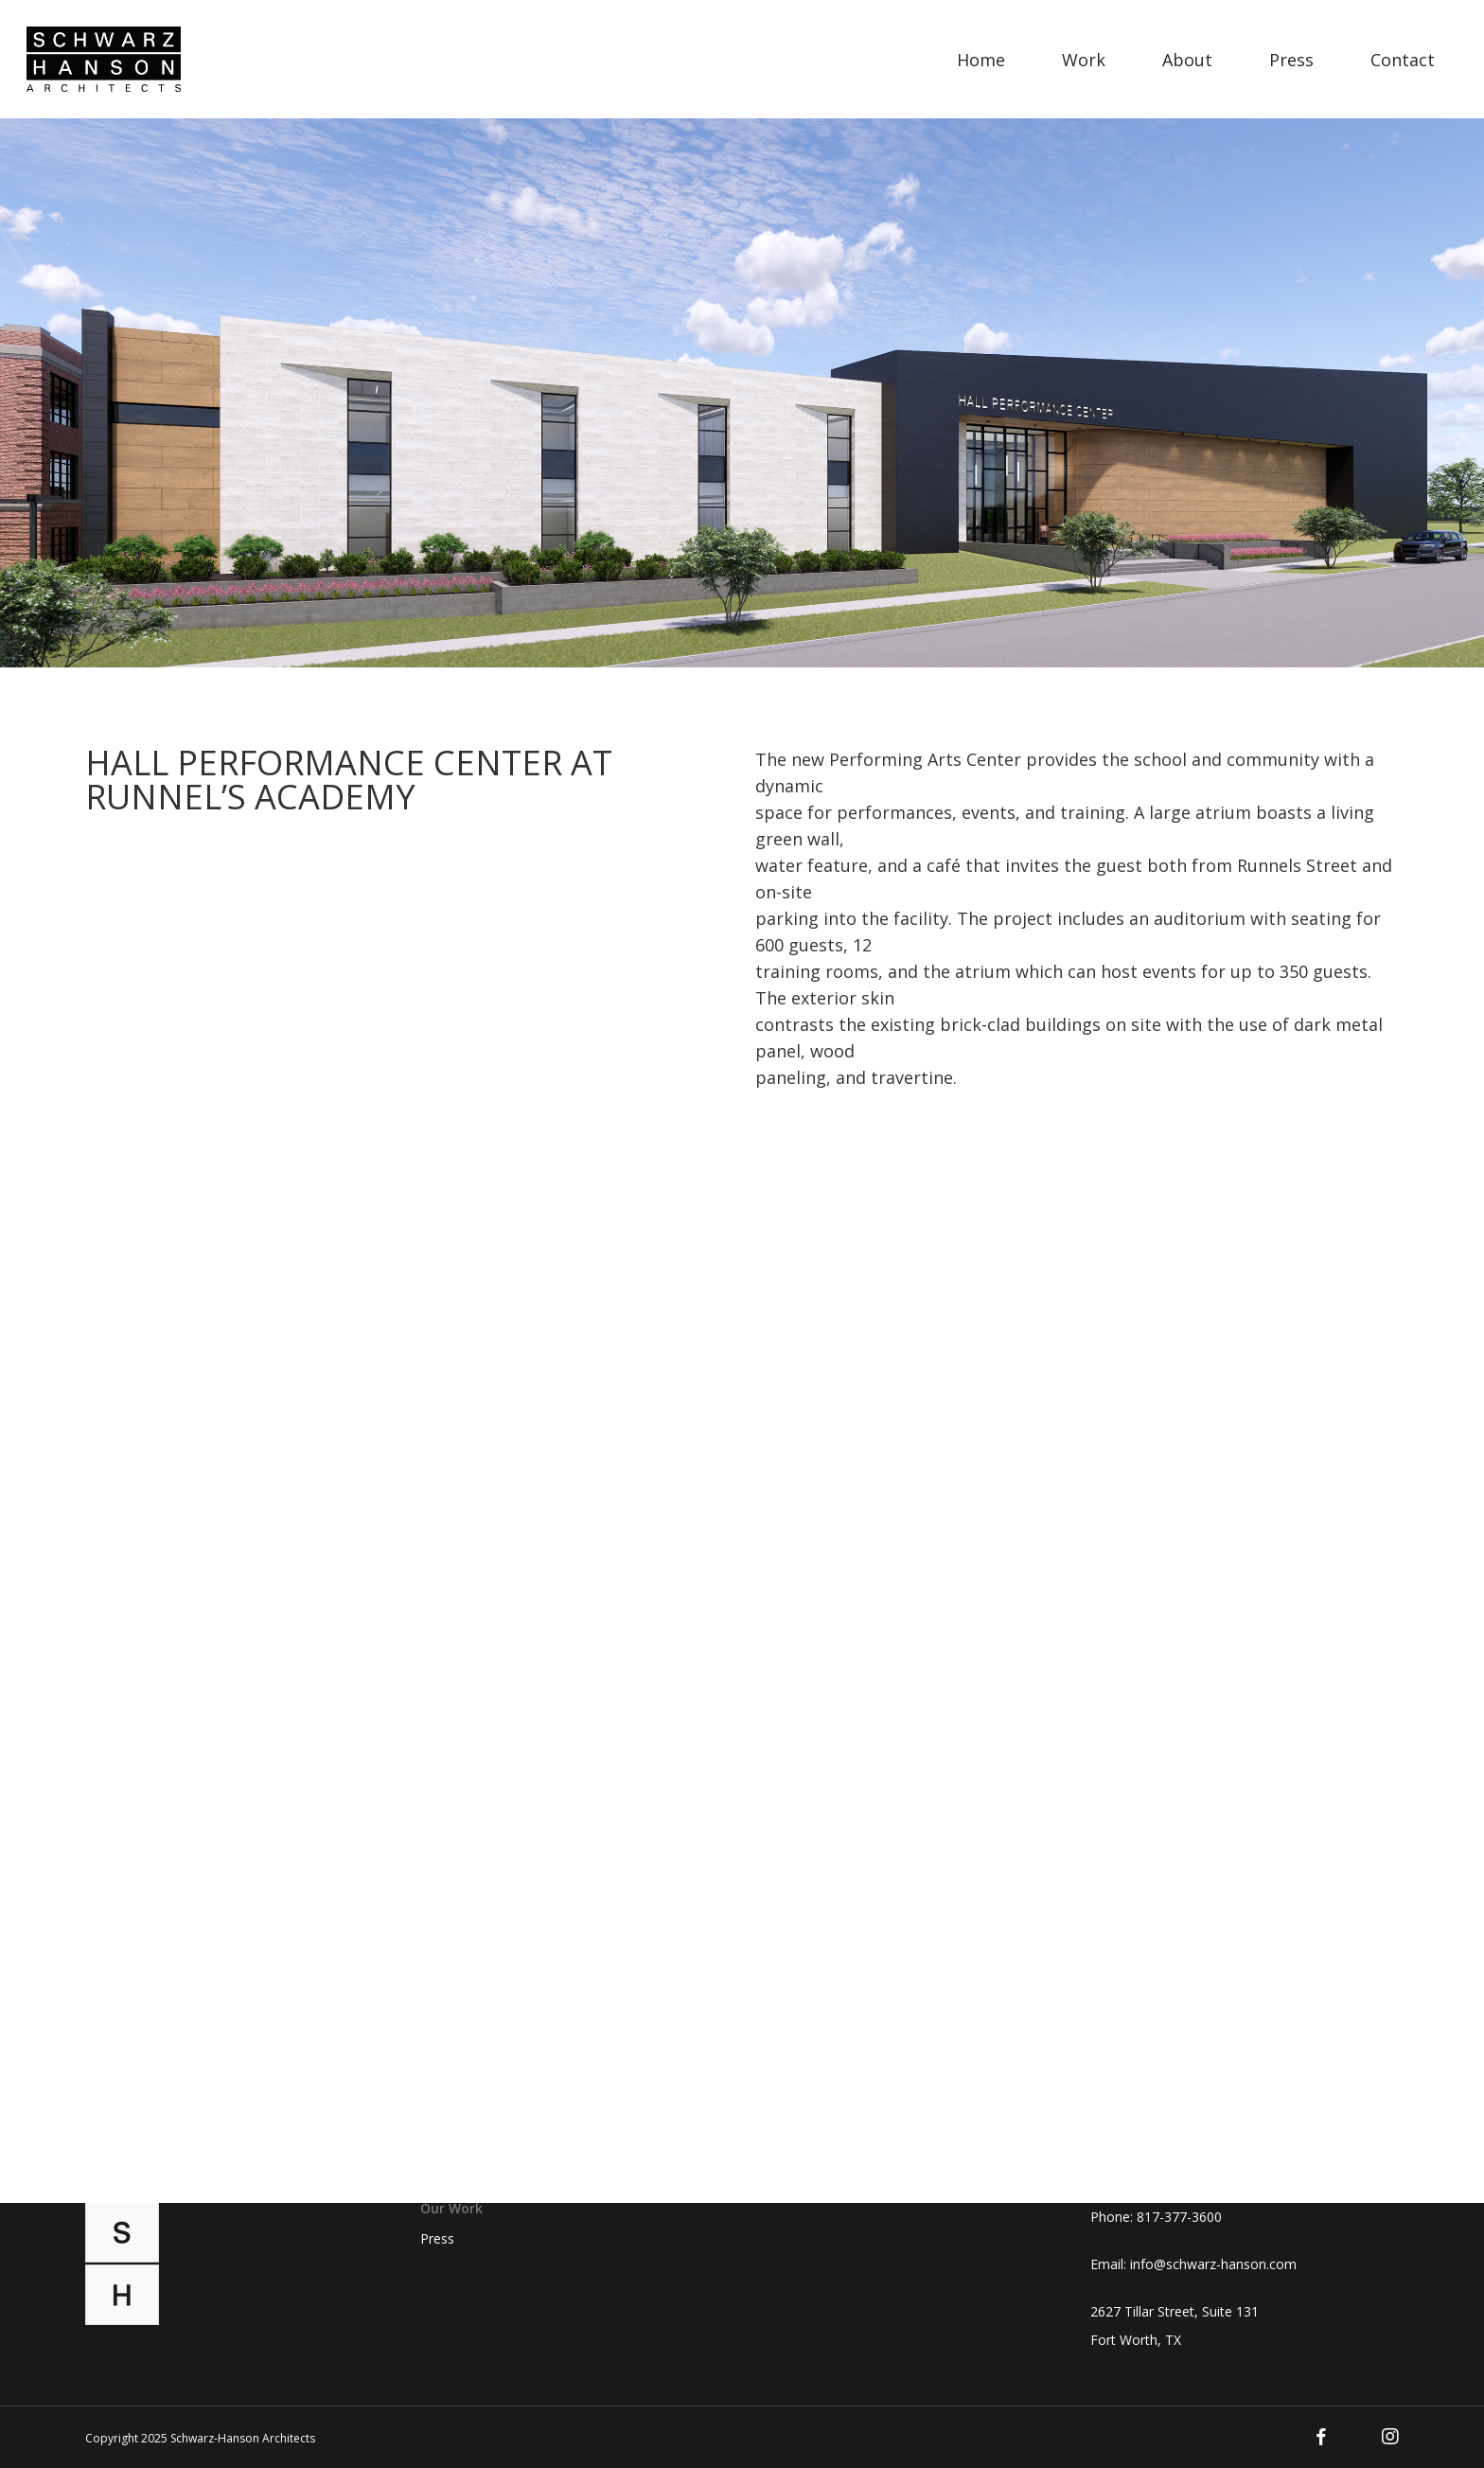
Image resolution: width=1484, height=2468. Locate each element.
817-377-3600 (1179, 2217)
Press (437, 2238)
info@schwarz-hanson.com (1213, 2264)
